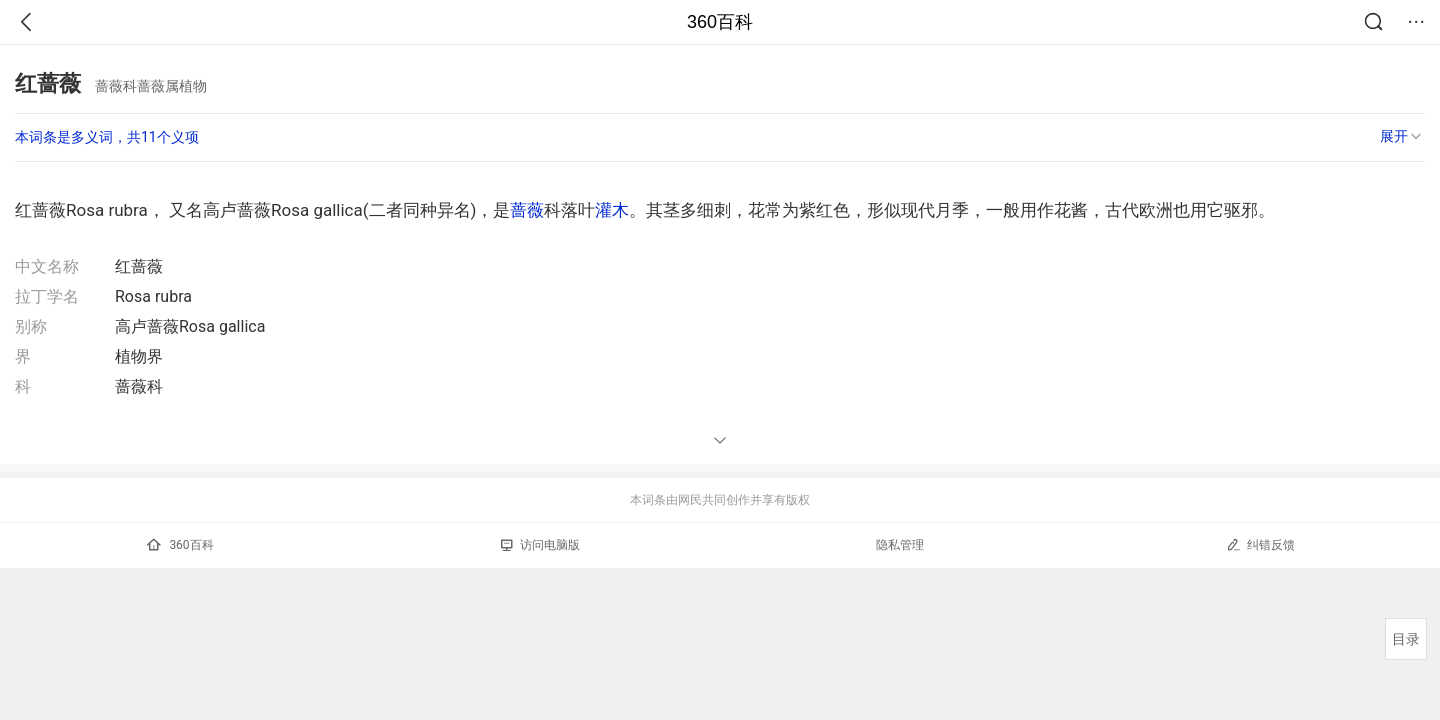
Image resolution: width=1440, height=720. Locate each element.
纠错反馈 (1260, 544)
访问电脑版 (540, 545)
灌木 (612, 210)
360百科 (720, 22)
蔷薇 (527, 210)
